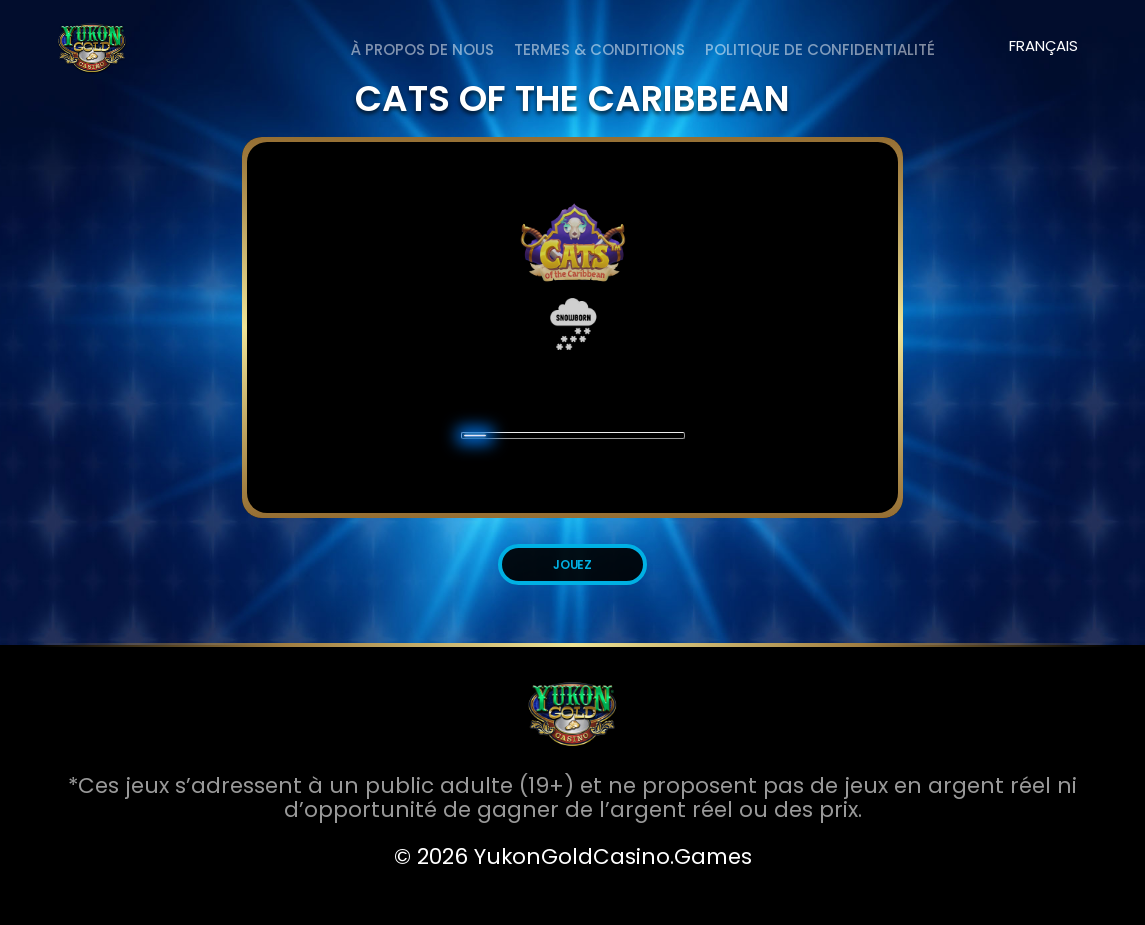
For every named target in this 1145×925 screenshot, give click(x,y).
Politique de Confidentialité (820, 49)
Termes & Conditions (599, 49)
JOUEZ (573, 564)
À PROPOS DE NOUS (422, 49)
